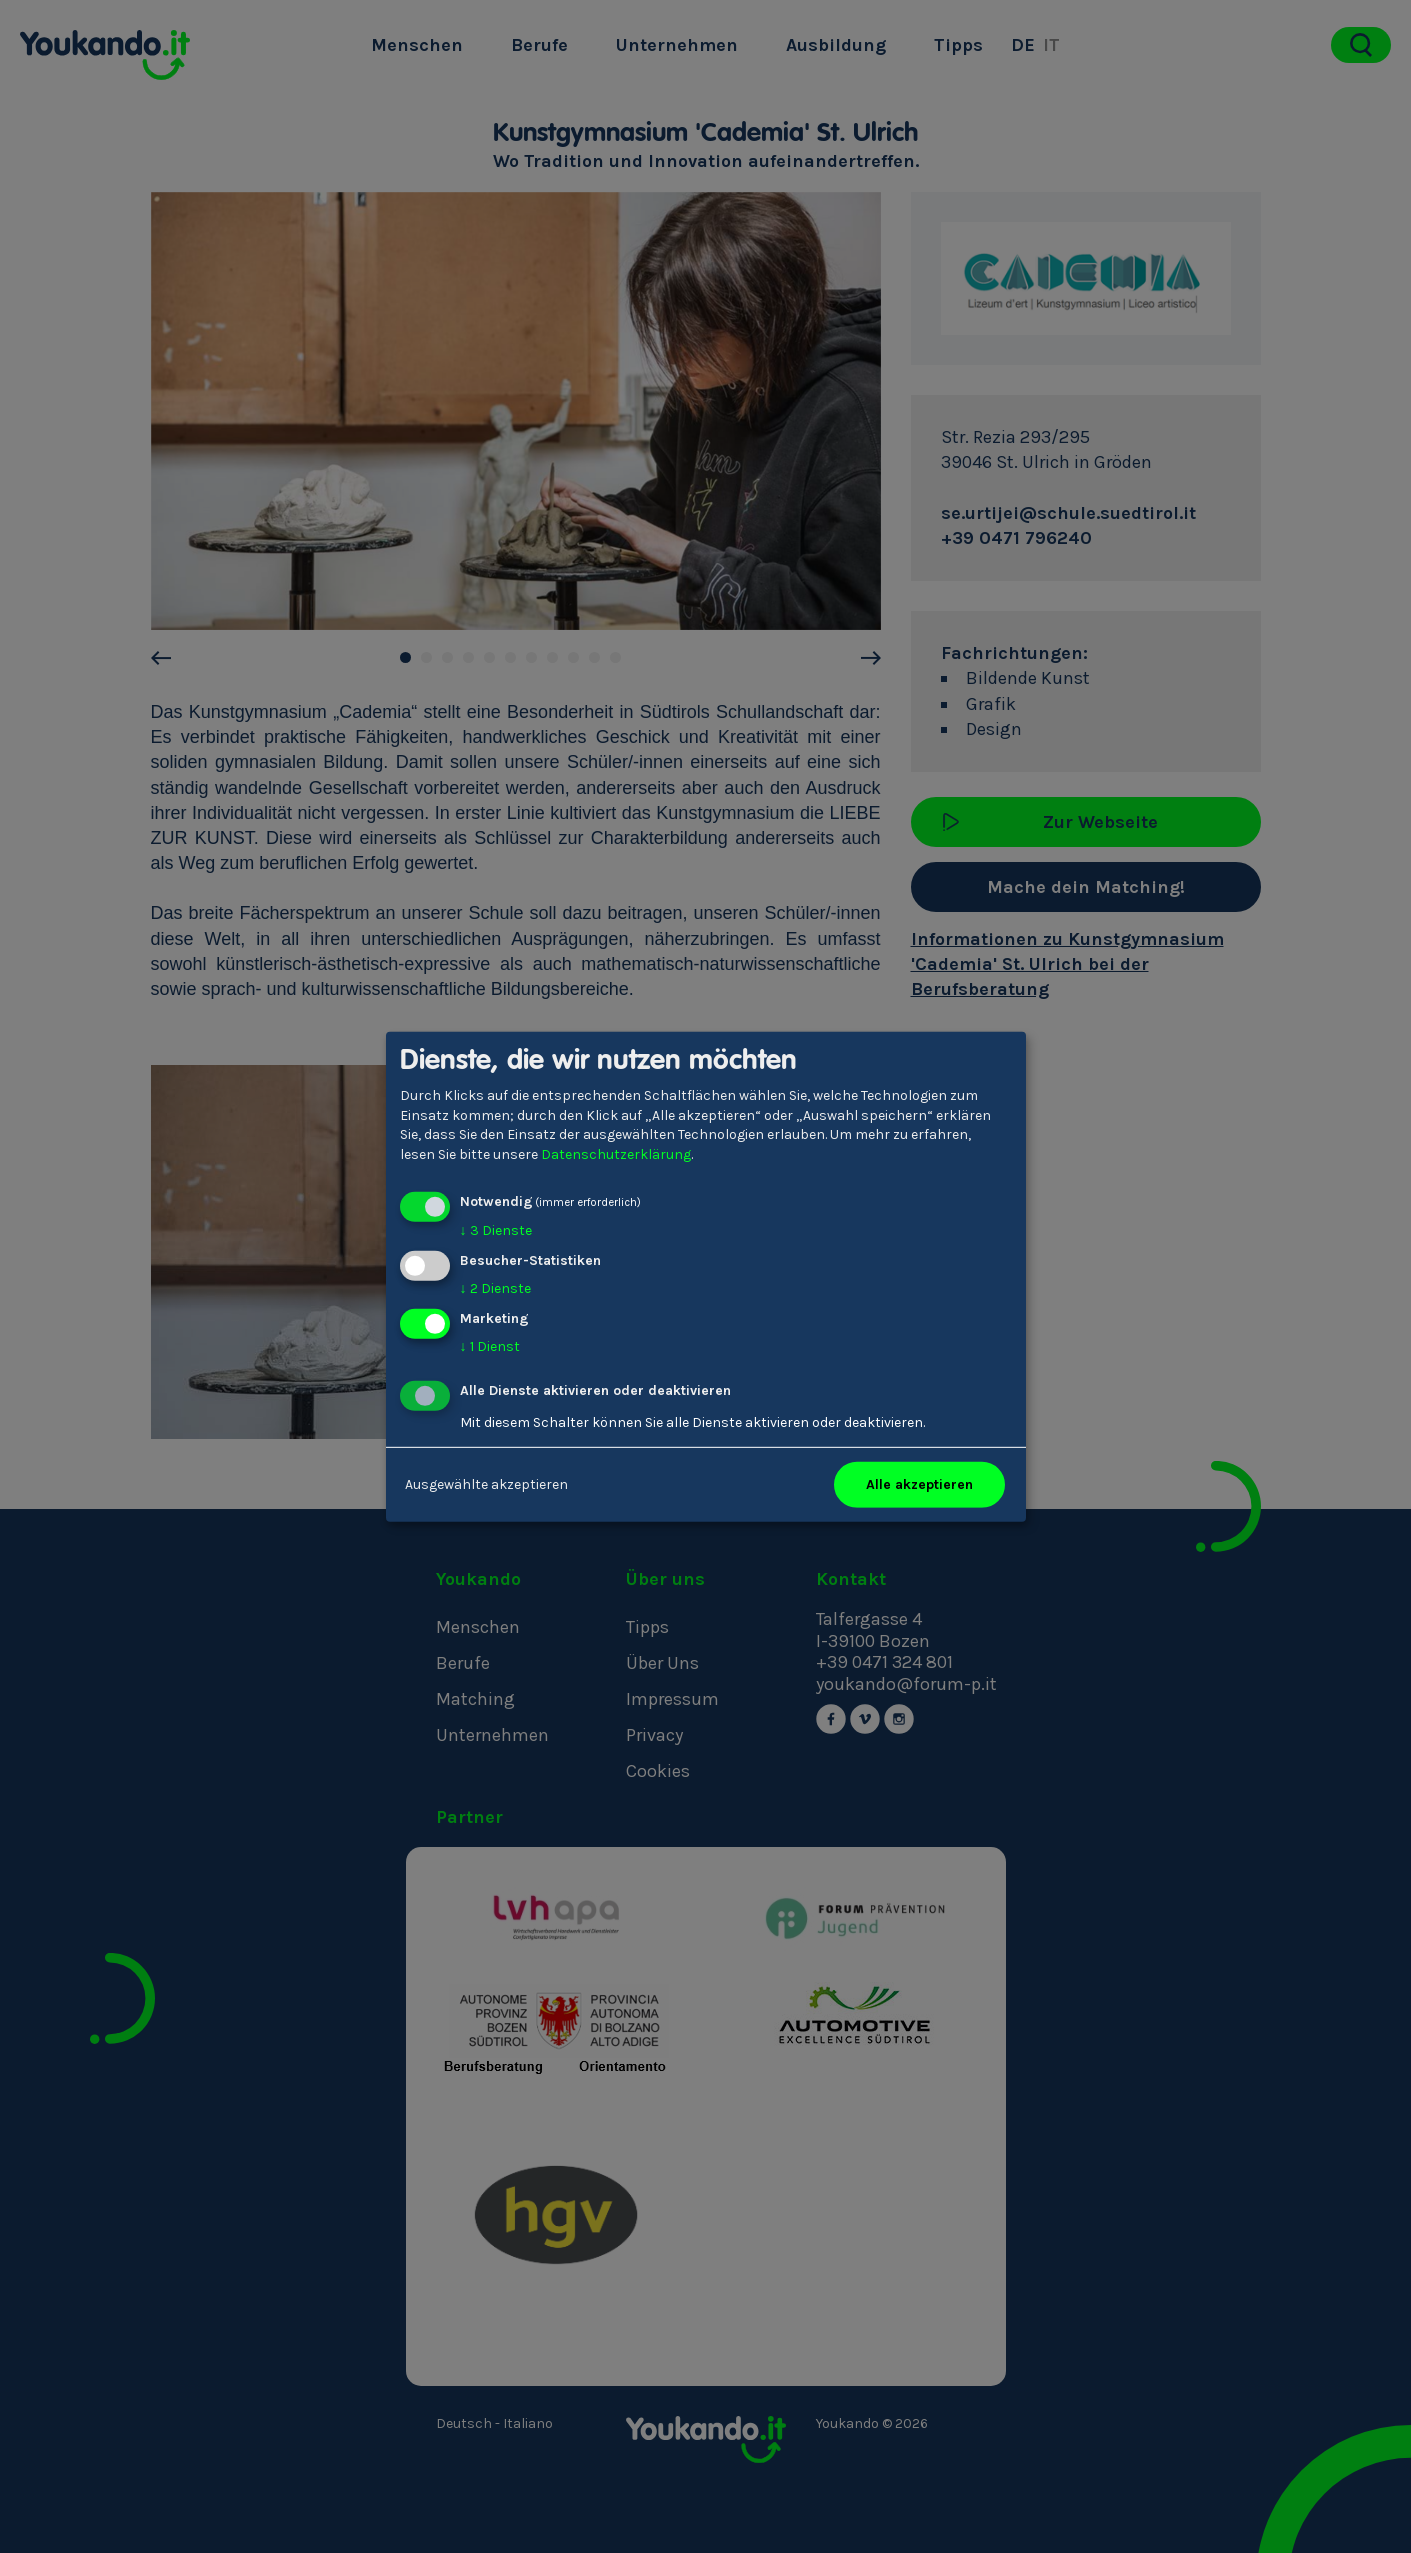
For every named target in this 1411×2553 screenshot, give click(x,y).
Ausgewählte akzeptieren (486, 1484)
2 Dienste (495, 1288)
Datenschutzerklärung (616, 1154)
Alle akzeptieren (919, 1484)
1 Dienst (490, 1346)
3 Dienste (496, 1230)
